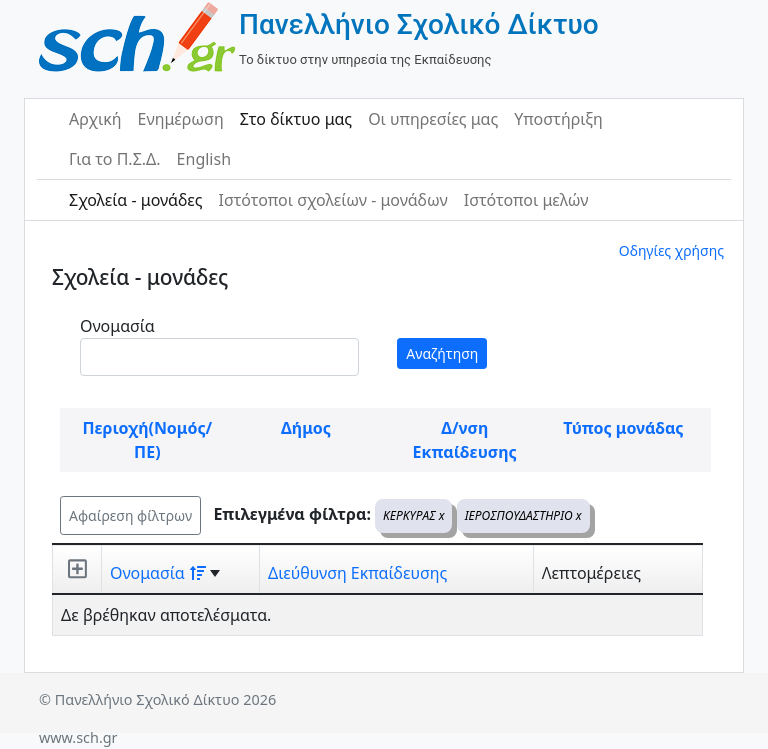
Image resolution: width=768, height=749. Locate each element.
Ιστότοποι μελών (526, 200)
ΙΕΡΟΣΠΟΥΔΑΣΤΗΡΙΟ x (523, 515)
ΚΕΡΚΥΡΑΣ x (413, 515)
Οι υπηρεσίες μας (433, 119)
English (204, 159)
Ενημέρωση (181, 119)
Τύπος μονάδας (623, 428)
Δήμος (306, 428)
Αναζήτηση (442, 353)
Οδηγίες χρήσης (671, 250)
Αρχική (95, 119)
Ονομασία (117, 326)
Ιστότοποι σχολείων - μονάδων (332, 200)
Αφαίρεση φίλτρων (130, 515)
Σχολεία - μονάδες (135, 200)
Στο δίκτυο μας (296, 119)
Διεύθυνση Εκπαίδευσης (357, 573)
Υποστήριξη (558, 119)
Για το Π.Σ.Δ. (115, 159)
